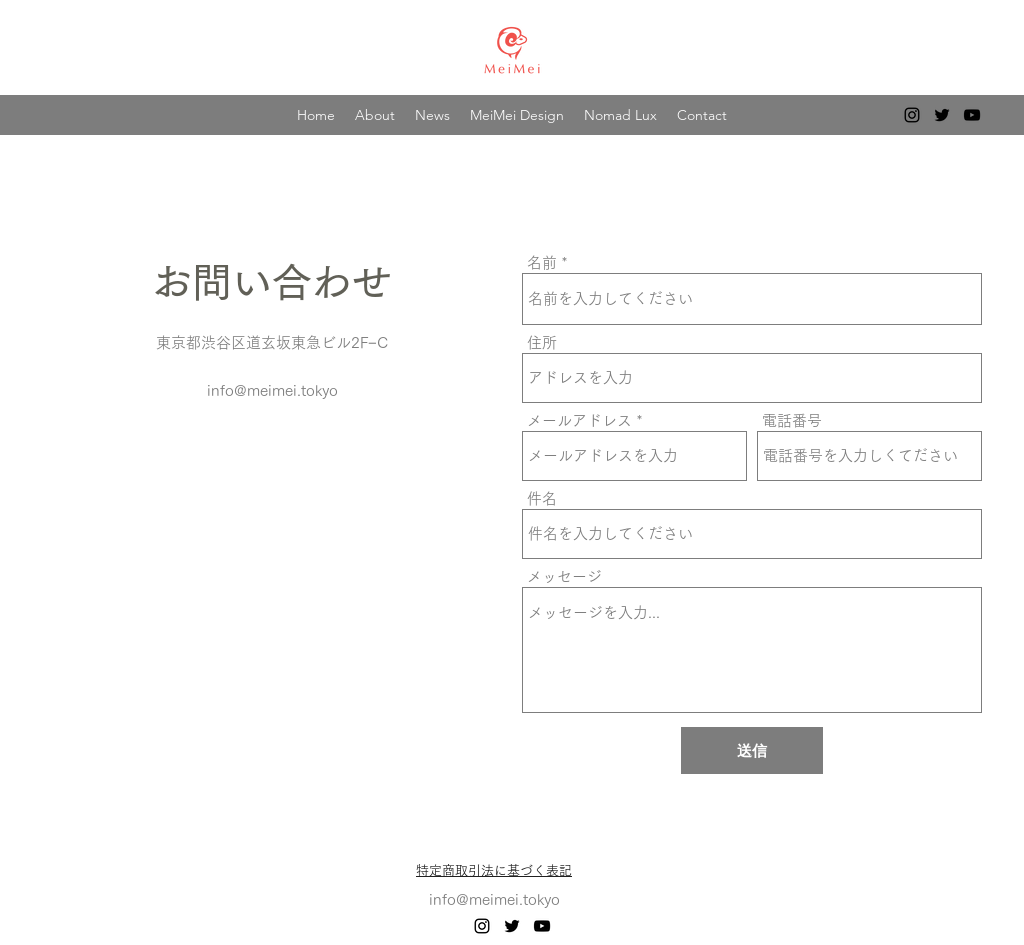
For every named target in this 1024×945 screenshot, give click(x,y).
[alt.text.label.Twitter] (942, 115)
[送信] (752, 750)
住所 (542, 342)
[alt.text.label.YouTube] (972, 115)
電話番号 (792, 420)
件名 (542, 498)
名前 (542, 262)
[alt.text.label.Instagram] (912, 115)
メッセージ (564, 576)
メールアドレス (579, 420)
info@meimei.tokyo (272, 390)
